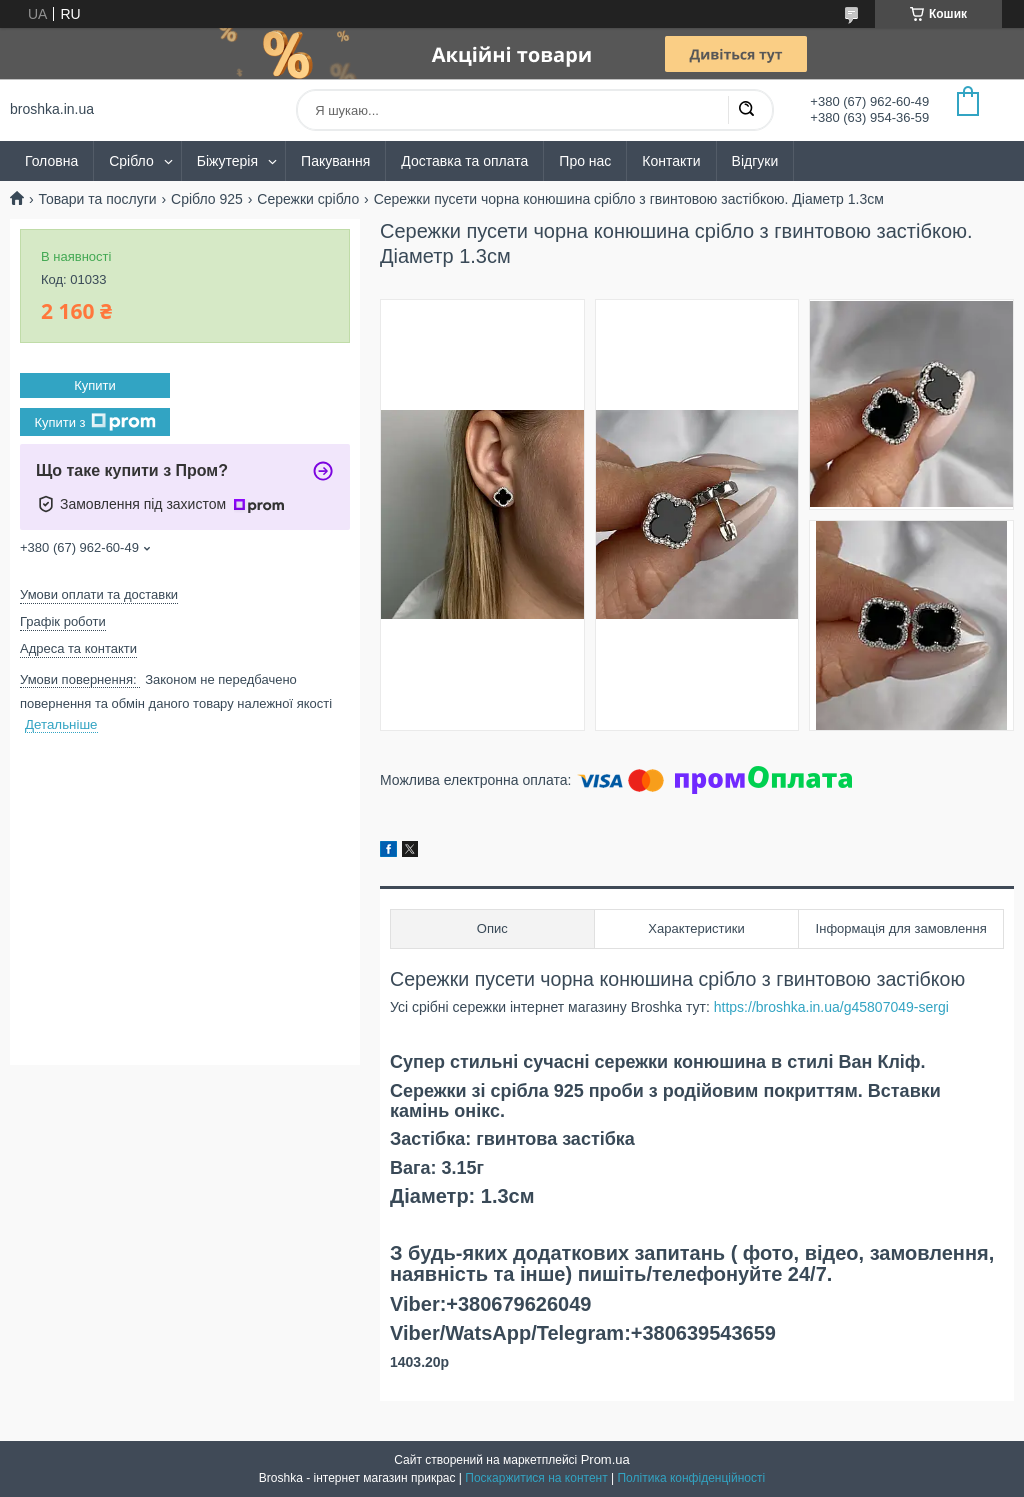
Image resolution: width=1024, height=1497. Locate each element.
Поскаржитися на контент (536, 1478)
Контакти (671, 161)
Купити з (94, 422)
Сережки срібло (308, 199)
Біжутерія (227, 161)
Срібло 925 (207, 199)
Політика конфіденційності (691, 1478)
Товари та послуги (97, 199)
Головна (51, 161)
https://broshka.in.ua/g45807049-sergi (829, 1007)
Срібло (131, 161)
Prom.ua (605, 1459)
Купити (95, 385)
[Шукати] (746, 110)
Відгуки (755, 161)
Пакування (335, 161)
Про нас (585, 161)
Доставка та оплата (464, 161)
